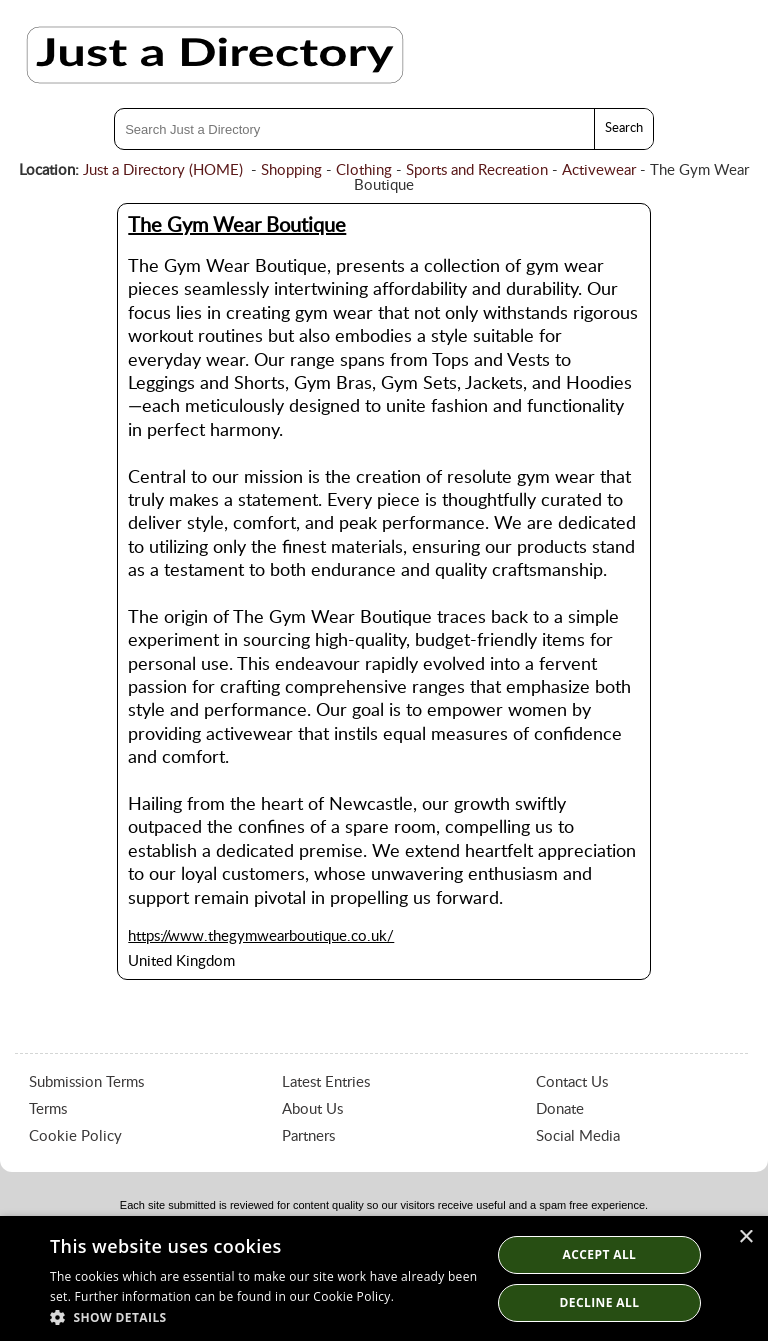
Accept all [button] (600, 1254)
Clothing (364, 170)
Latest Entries (326, 1082)
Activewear (599, 170)
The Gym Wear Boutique (237, 226)
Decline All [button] (600, 1302)
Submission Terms (86, 1082)
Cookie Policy (75, 1136)
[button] (264, 1316)
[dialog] (384, 1278)
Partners (308, 1136)
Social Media (578, 1136)
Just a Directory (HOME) (163, 170)
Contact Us (572, 1082)
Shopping (291, 170)
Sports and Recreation (477, 170)
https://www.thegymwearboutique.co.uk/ (261, 936)
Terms (48, 1109)
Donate (560, 1109)
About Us (312, 1109)
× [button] (745, 1237)
